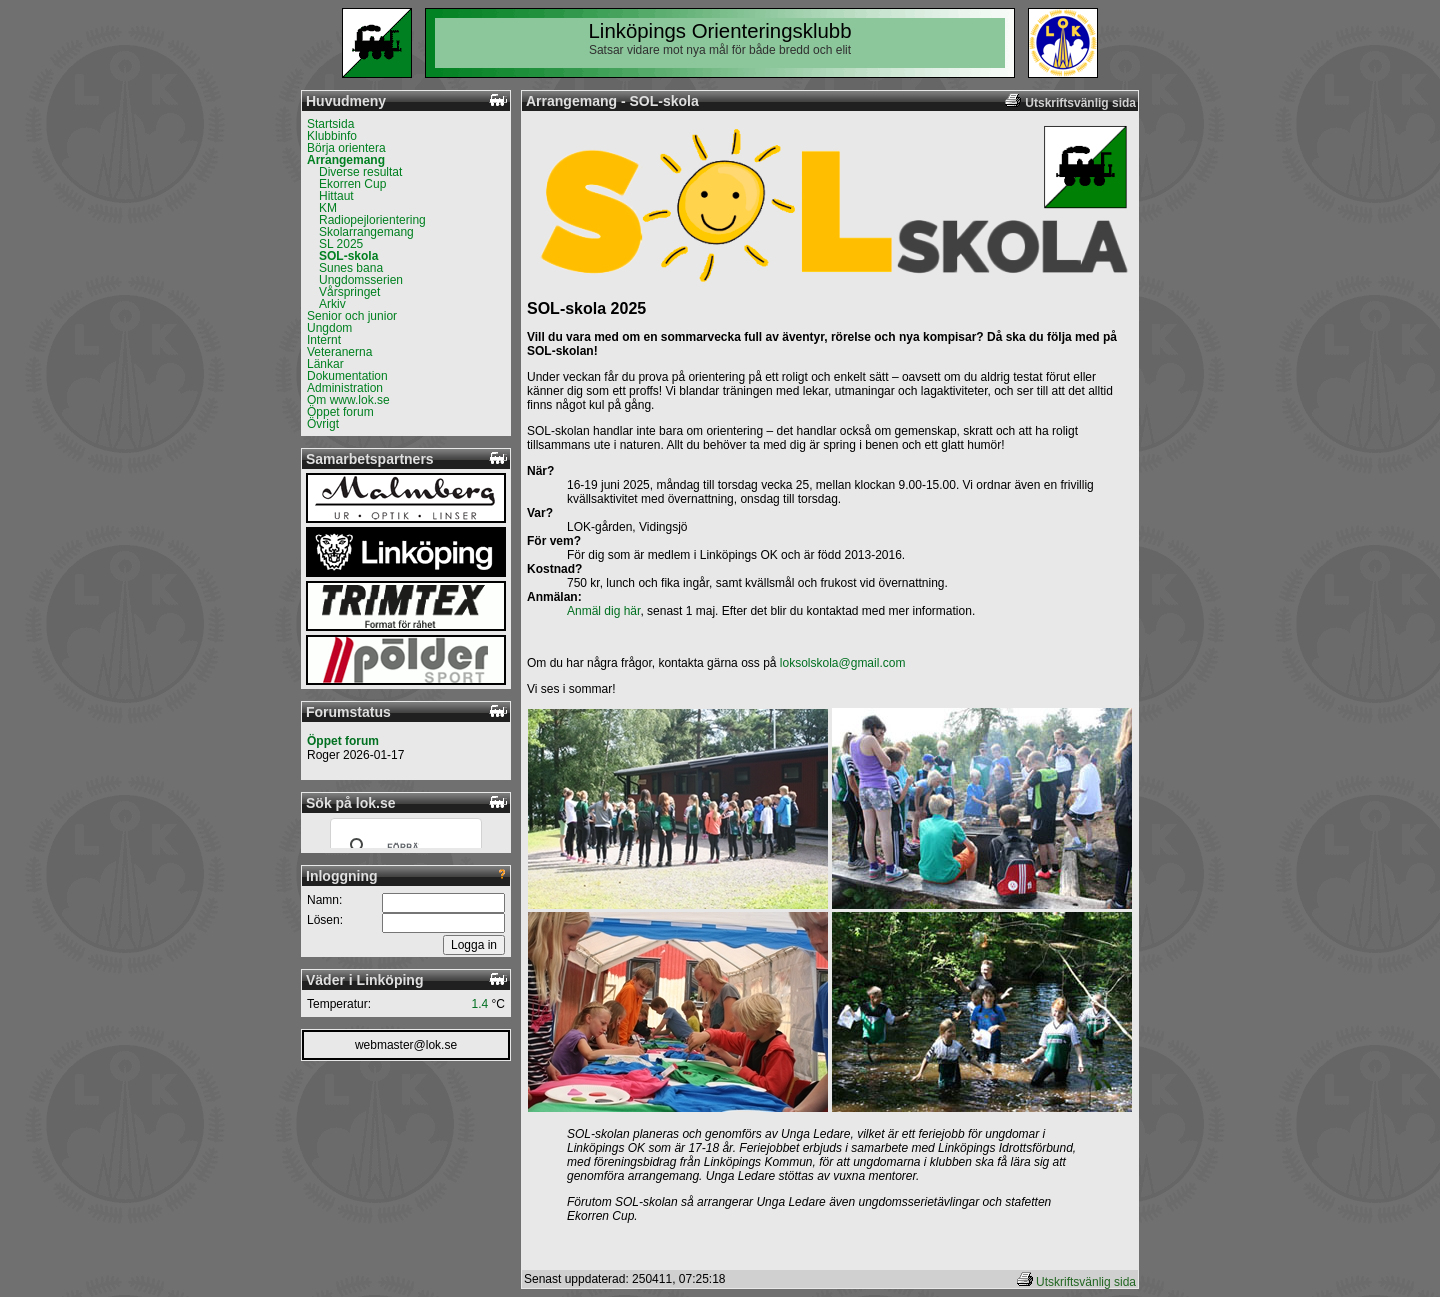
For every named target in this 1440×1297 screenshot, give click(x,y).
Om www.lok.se (348, 400)
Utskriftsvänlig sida (1086, 1282)
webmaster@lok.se (406, 1045)
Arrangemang (346, 160)
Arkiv (332, 304)
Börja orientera (346, 148)
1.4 (480, 1004)
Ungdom (329, 328)
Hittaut (336, 196)
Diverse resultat (360, 172)
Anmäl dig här (603, 611)
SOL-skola (348, 256)
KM (328, 208)
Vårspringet (349, 292)
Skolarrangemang (366, 232)
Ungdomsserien (361, 280)
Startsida (330, 124)
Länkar (325, 364)
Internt (324, 340)
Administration (345, 388)
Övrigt (323, 424)
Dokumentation (347, 376)
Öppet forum (340, 412)
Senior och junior (352, 316)
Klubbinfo (332, 136)
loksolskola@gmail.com (843, 663)
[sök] (403, 847)
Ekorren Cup (352, 184)
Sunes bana (351, 268)
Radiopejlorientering (372, 220)
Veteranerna (339, 352)
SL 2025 (341, 244)
